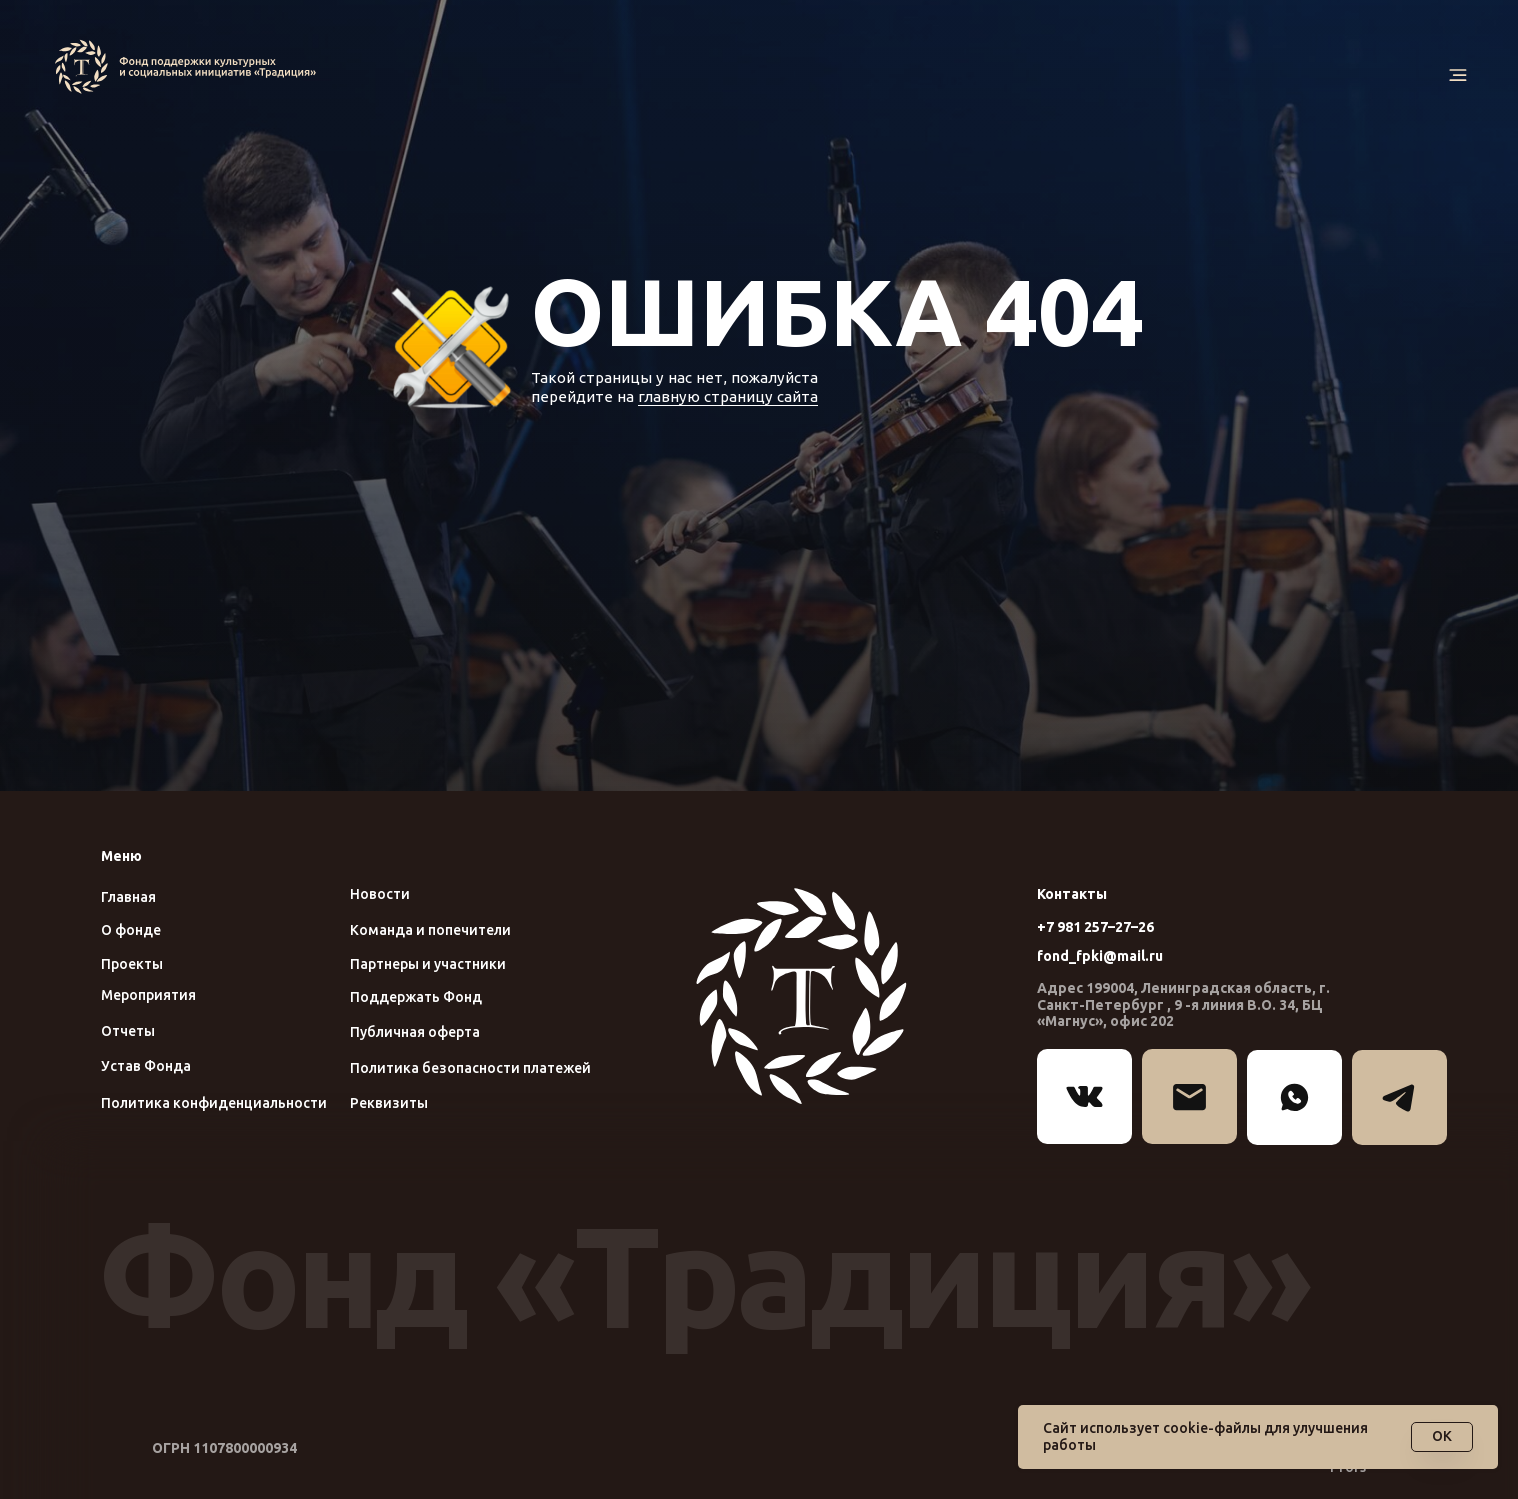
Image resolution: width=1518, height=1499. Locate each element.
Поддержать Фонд (416, 997)
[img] (190, 66)
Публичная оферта (415, 1032)
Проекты (132, 964)
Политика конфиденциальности (214, 1103)
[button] (1457, 75)
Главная (128, 897)
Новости (380, 894)
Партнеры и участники (428, 964)
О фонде (131, 930)
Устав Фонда (146, 1066)
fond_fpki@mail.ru (1100, 956)
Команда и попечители (430, 930)
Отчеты (128, 1031)
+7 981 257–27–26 (1095, 927)
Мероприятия (148, 995)
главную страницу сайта (728, 396)
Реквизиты (389, 1103)
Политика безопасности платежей (470, 1068)
